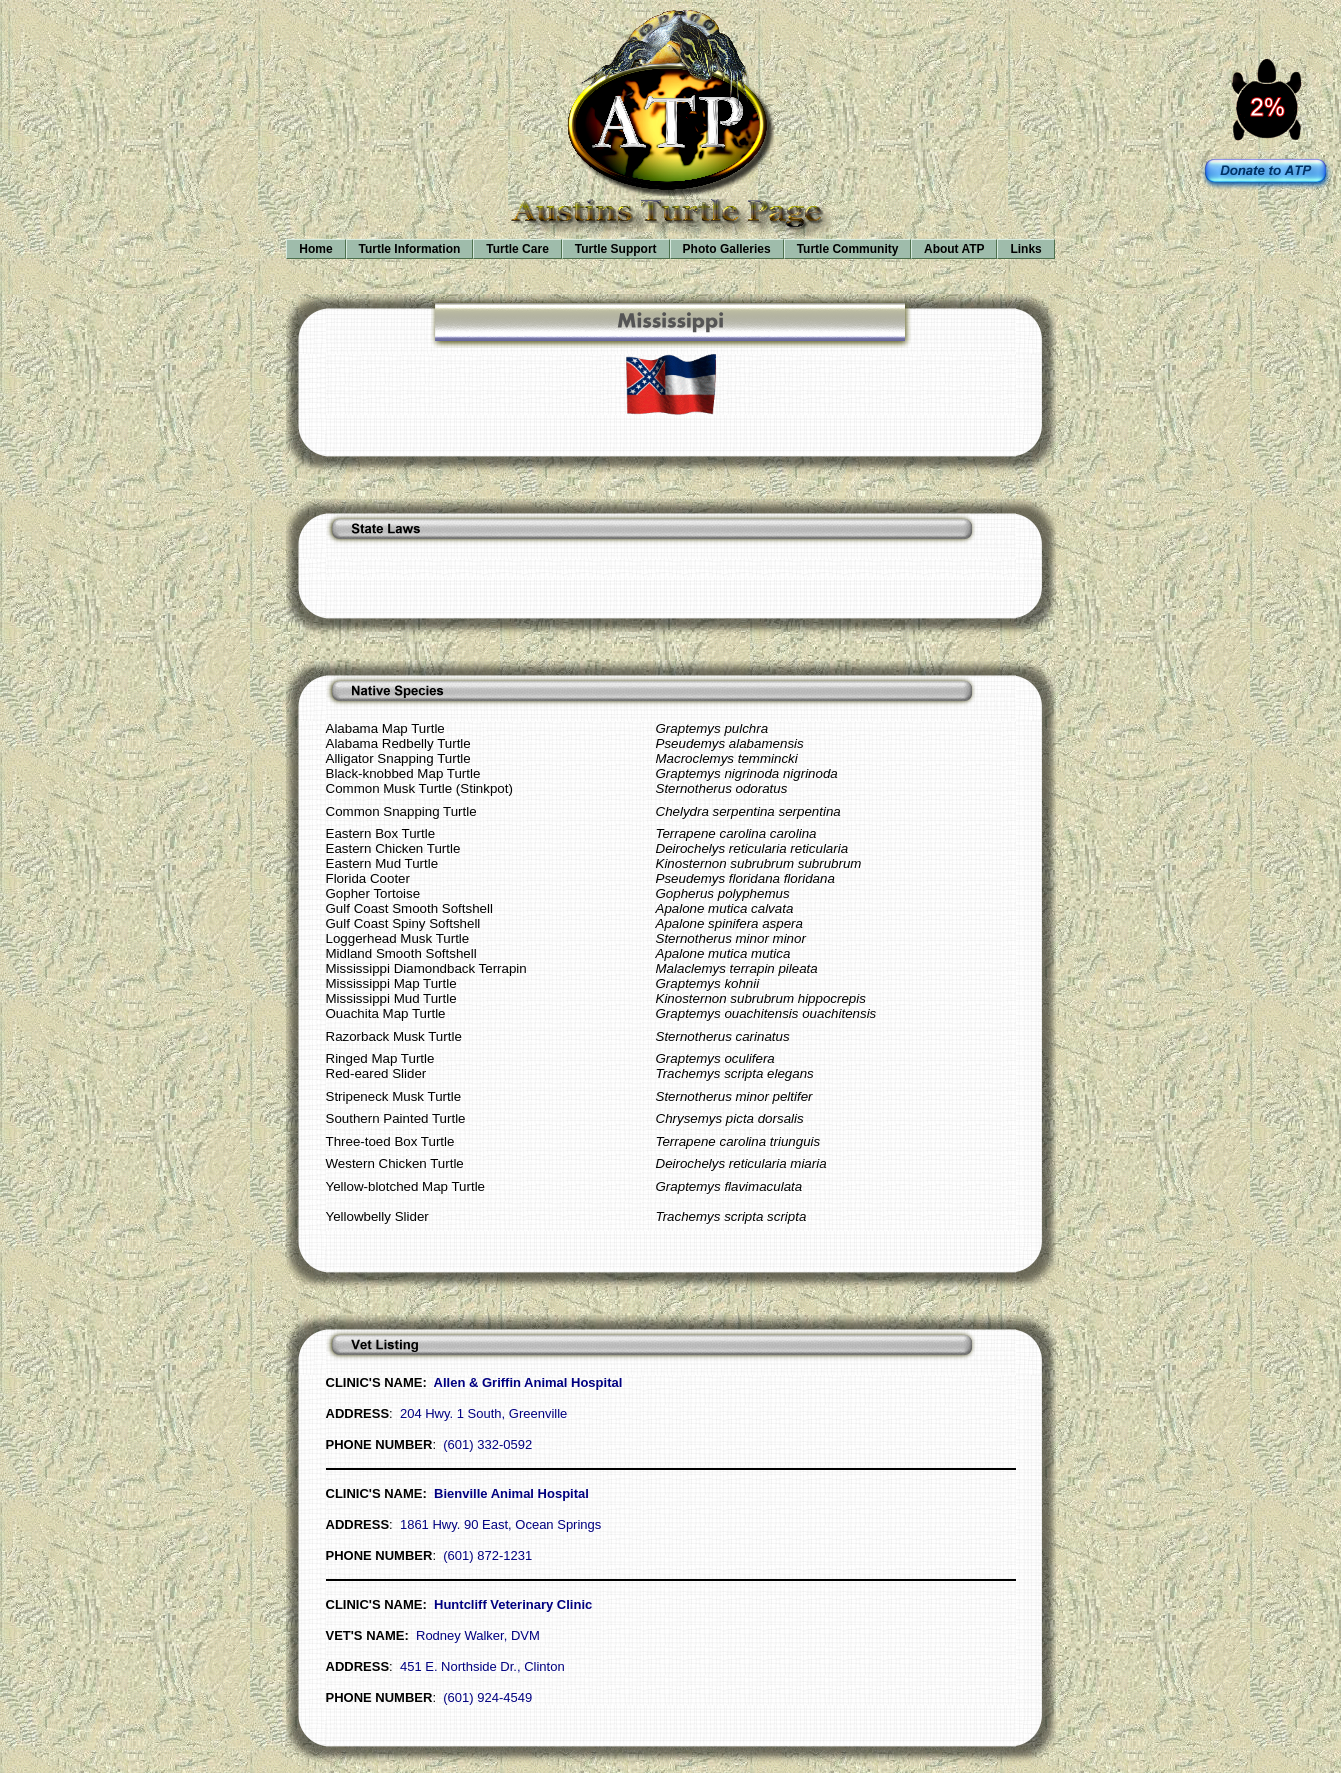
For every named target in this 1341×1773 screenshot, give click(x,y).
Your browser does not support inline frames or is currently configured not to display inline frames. (670, 151)
